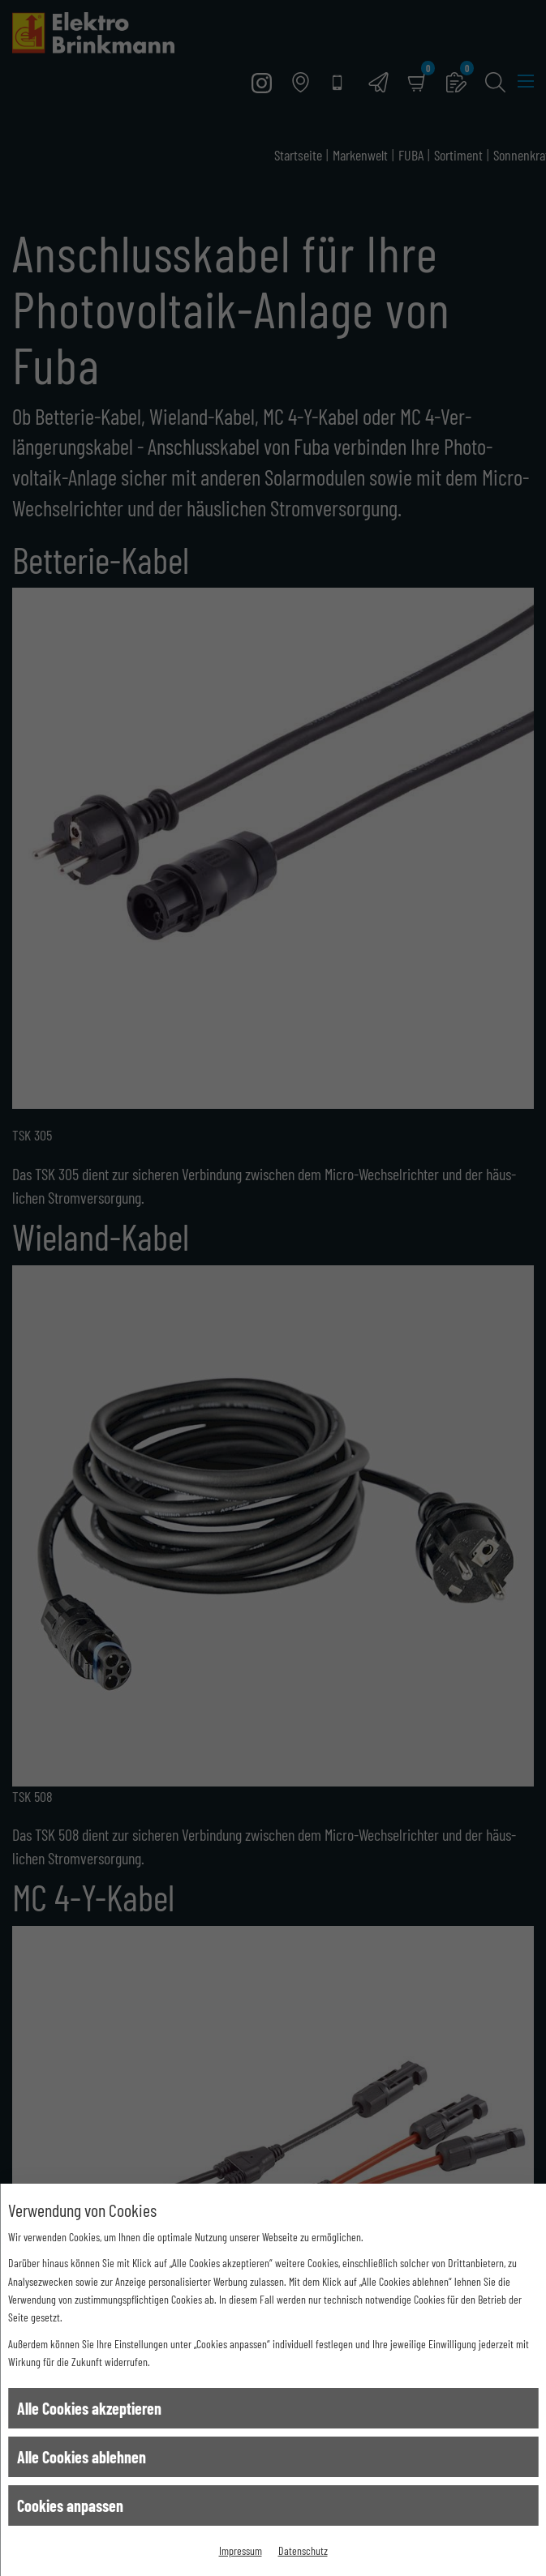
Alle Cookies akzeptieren (89, 2408)
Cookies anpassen (70, 2505)
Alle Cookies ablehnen (81, 2457)
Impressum (240, 2550)
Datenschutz (303, 2550)
